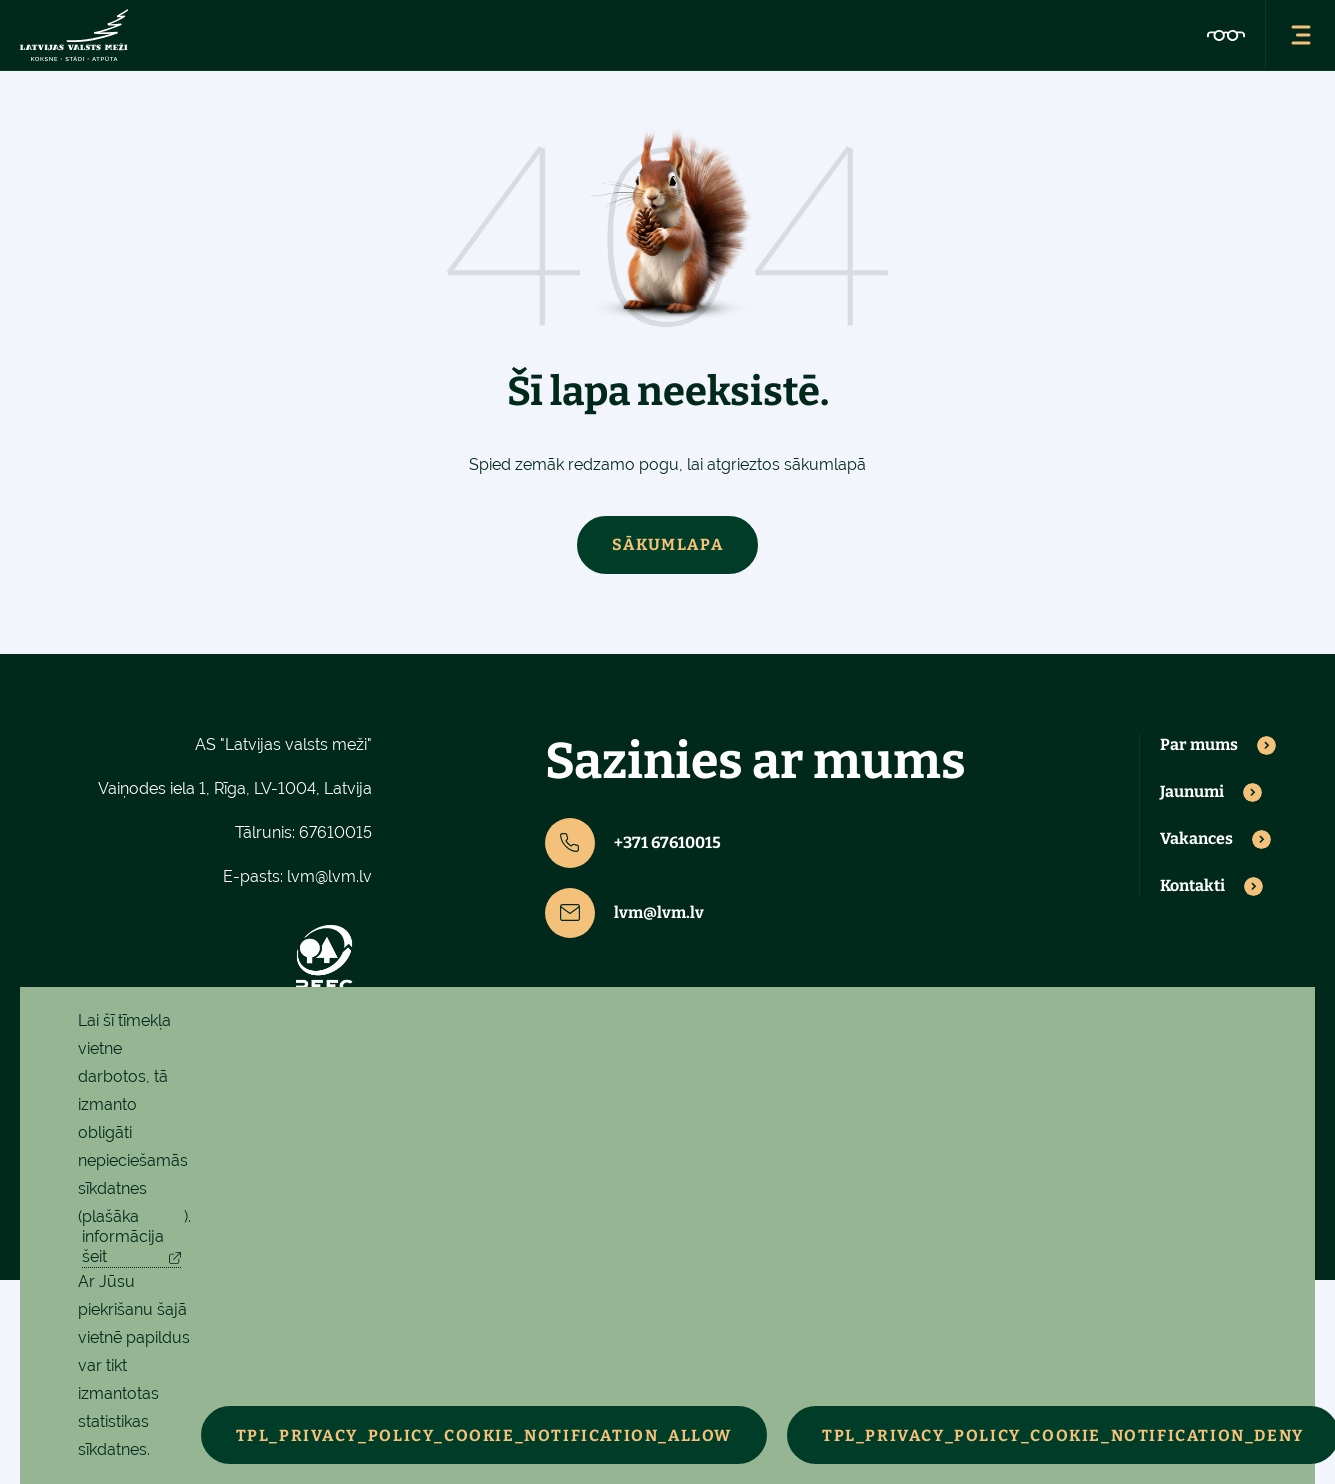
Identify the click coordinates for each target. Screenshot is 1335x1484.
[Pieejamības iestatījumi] (1226, 35)
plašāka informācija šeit (123, 1236)
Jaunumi (1192, 792)
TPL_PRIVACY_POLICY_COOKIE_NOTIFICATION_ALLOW (484, 1435)
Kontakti (1192, 886)
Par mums (1199, 745)
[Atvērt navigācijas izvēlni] (1300, 35)
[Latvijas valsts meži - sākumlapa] (74, 35)
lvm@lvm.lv (329, 876)
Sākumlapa (667, 544)
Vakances (1196, 839)
